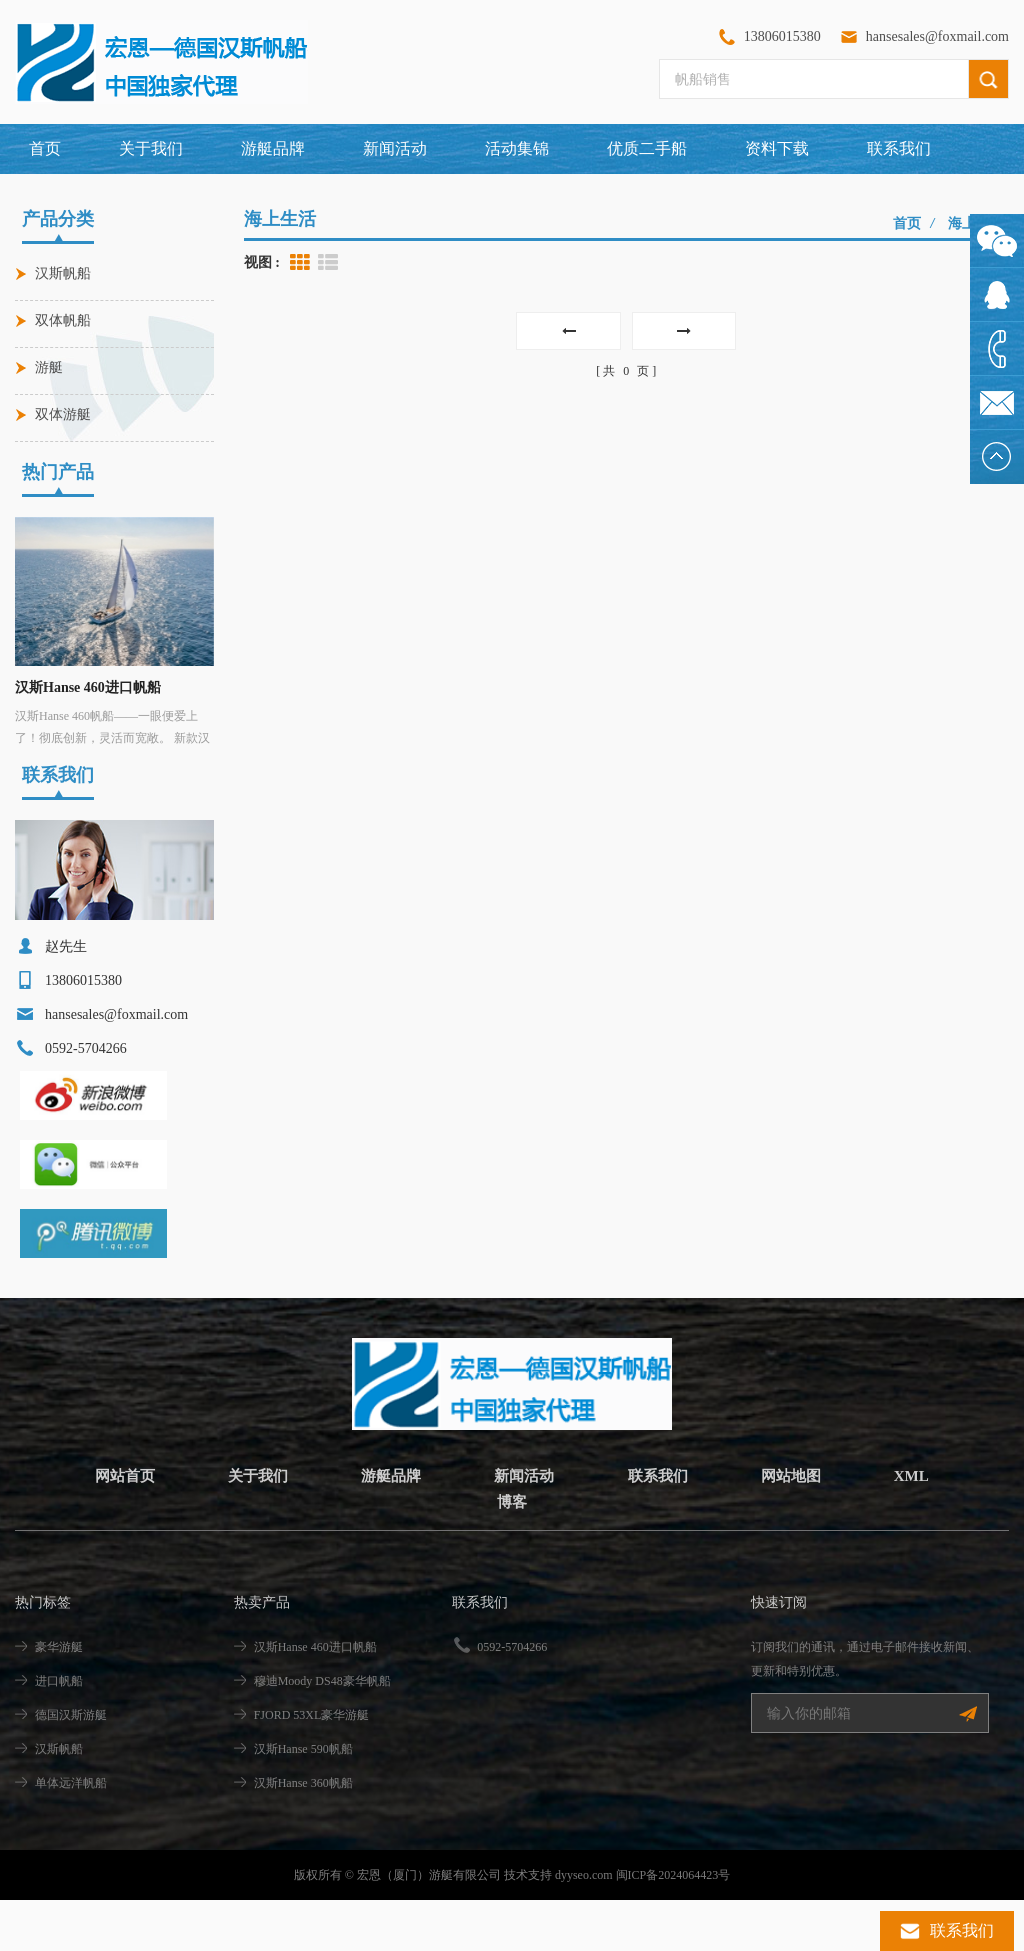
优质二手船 (647, 148)
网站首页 (114, 1526)
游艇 (49, 367)
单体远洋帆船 (71, 1834)
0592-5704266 (512, 1698)
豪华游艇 (59, 1698)
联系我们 (899, 148)
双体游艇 (63, 414)
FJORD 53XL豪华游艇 (312, 1766)
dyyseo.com (584, 1926)
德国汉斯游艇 (71, 1766)
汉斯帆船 (63, 273)
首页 (45, 148)
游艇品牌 (388, 1526)
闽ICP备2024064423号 (673, 1926)
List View (328, 263)
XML (923, 1526)
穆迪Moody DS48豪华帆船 (322, 1732)
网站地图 (799, 1526)
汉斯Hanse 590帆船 (303, 1800)
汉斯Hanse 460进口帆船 (88, 687)
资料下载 (777, 148)
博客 (512, 1552)
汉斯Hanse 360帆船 (303, 1834)
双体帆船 (63, 320)
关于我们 (151, 148)
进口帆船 (59, 1732)
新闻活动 (395, 148)
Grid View (300, 263)
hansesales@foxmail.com (937, 36)
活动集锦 (517, 148)
